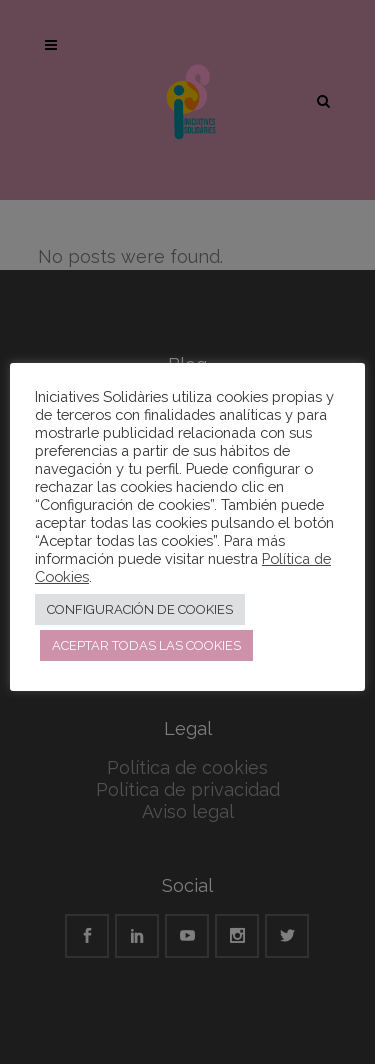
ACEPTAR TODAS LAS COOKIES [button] (146, 645)
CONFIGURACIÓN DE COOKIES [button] (140, 609)
